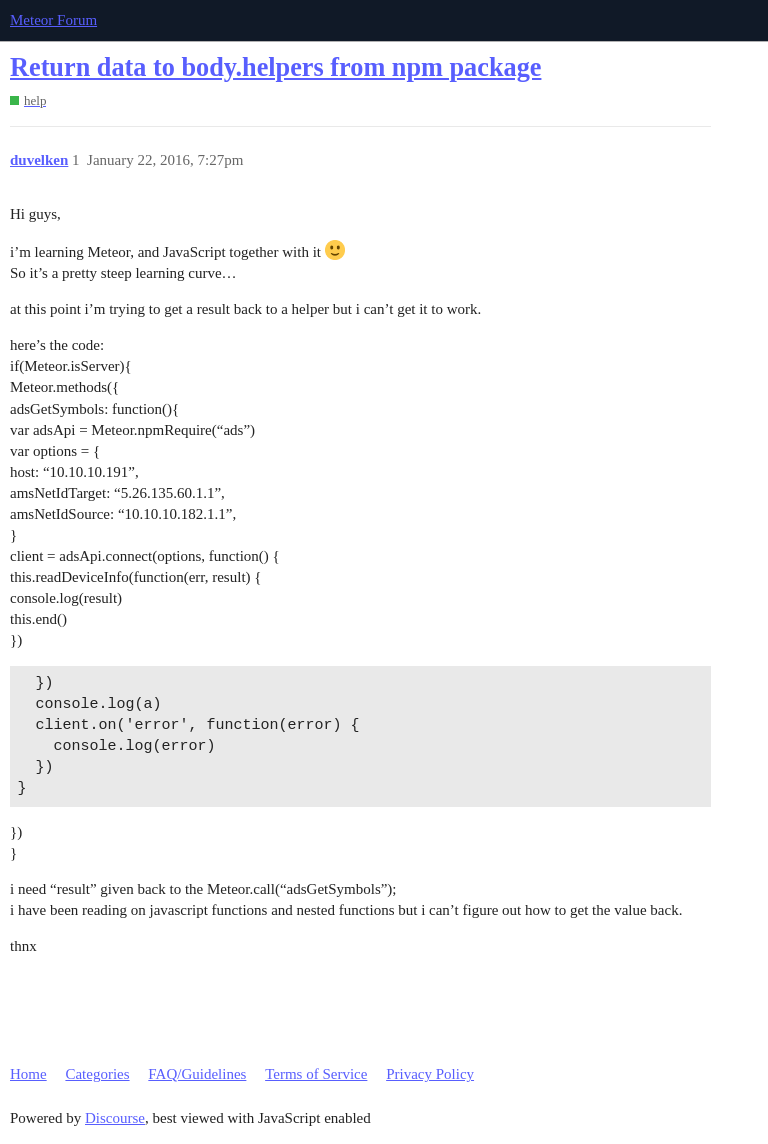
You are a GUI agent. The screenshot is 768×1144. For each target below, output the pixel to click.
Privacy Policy (430, 1074)
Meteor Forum (53, 20)
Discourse (115, 1118)
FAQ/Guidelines (197, 1074)
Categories (97, 1074)
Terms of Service (316, 1074)
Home (28, 1074)
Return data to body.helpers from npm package (275, 67)
